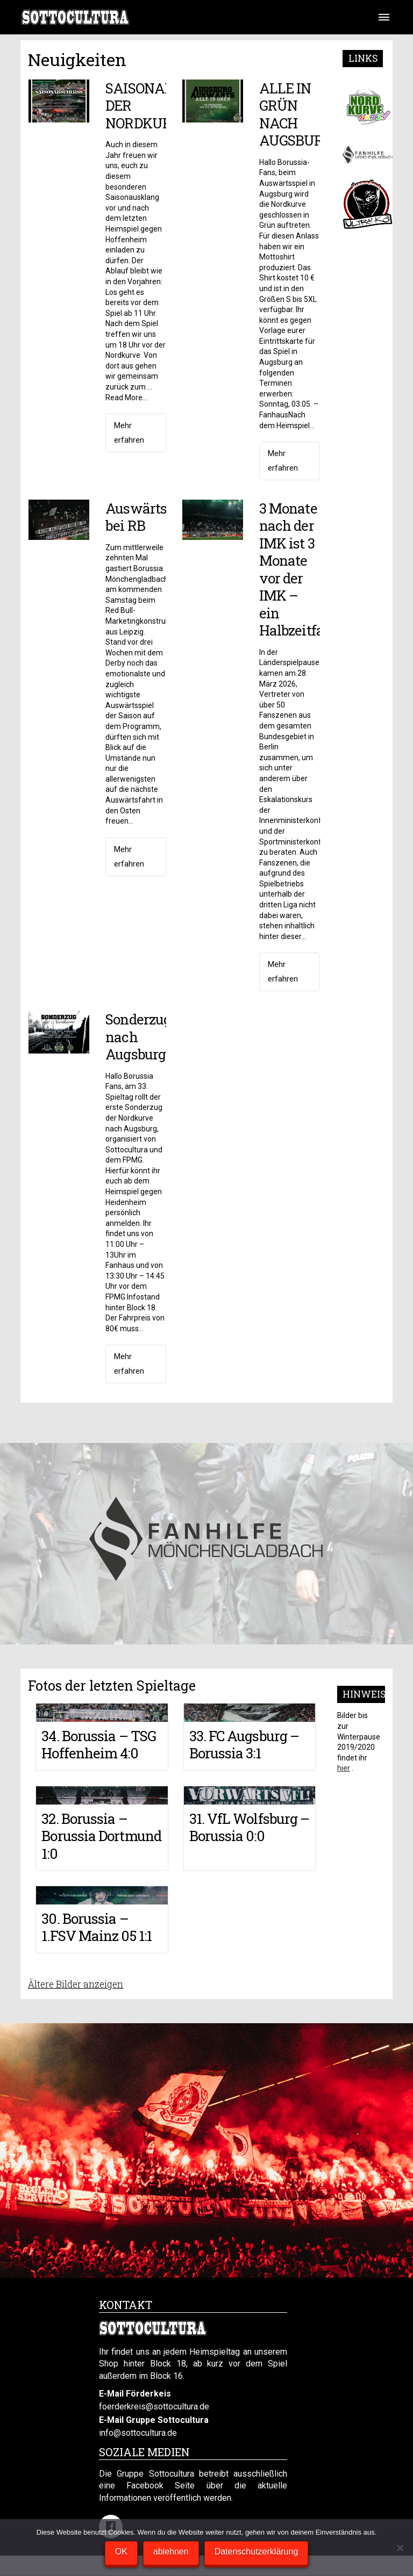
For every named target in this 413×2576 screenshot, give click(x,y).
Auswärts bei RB (136, 517)
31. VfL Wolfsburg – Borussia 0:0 (249, 1827)
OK (121, 2551)
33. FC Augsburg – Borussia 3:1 (244, 1745)
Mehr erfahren (129, 433)
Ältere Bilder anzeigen (75, 1984)
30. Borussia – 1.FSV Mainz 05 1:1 (96, 1927)
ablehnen (171, 2551)
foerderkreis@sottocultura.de (154, 2406)
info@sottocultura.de (138, 2433)
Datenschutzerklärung (256, 2551)
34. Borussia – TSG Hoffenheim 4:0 (98, 1745)
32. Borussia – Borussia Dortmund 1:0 (101, 1836)
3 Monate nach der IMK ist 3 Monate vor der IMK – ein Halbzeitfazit (299, 569)
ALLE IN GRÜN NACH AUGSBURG (295, 114)
